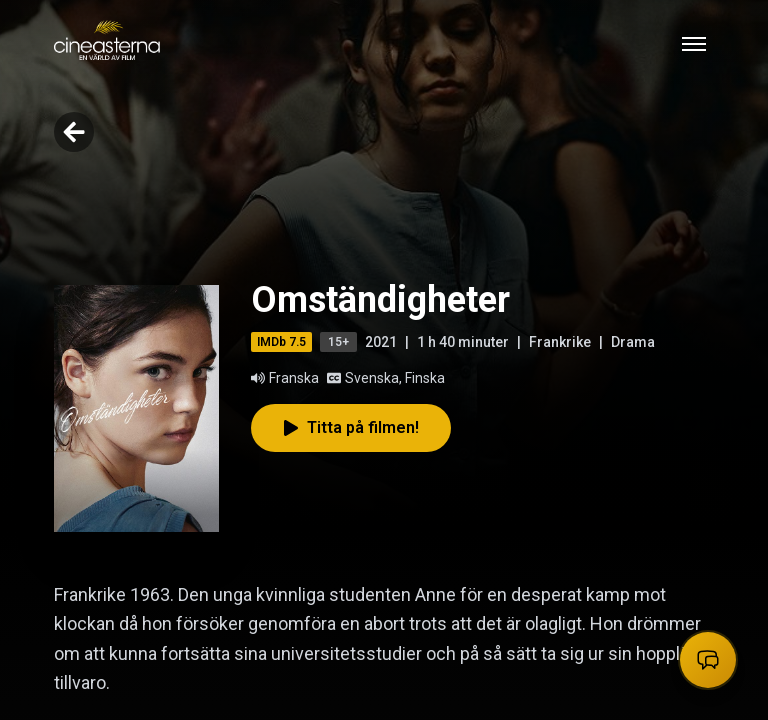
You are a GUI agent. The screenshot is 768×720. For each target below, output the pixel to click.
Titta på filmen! (351, 427)
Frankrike (560, 342)
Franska (285, 378)
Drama (633, 342)
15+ (338, 342)
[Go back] (74, 132)
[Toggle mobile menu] (694, 44)
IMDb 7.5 (281, 342)
